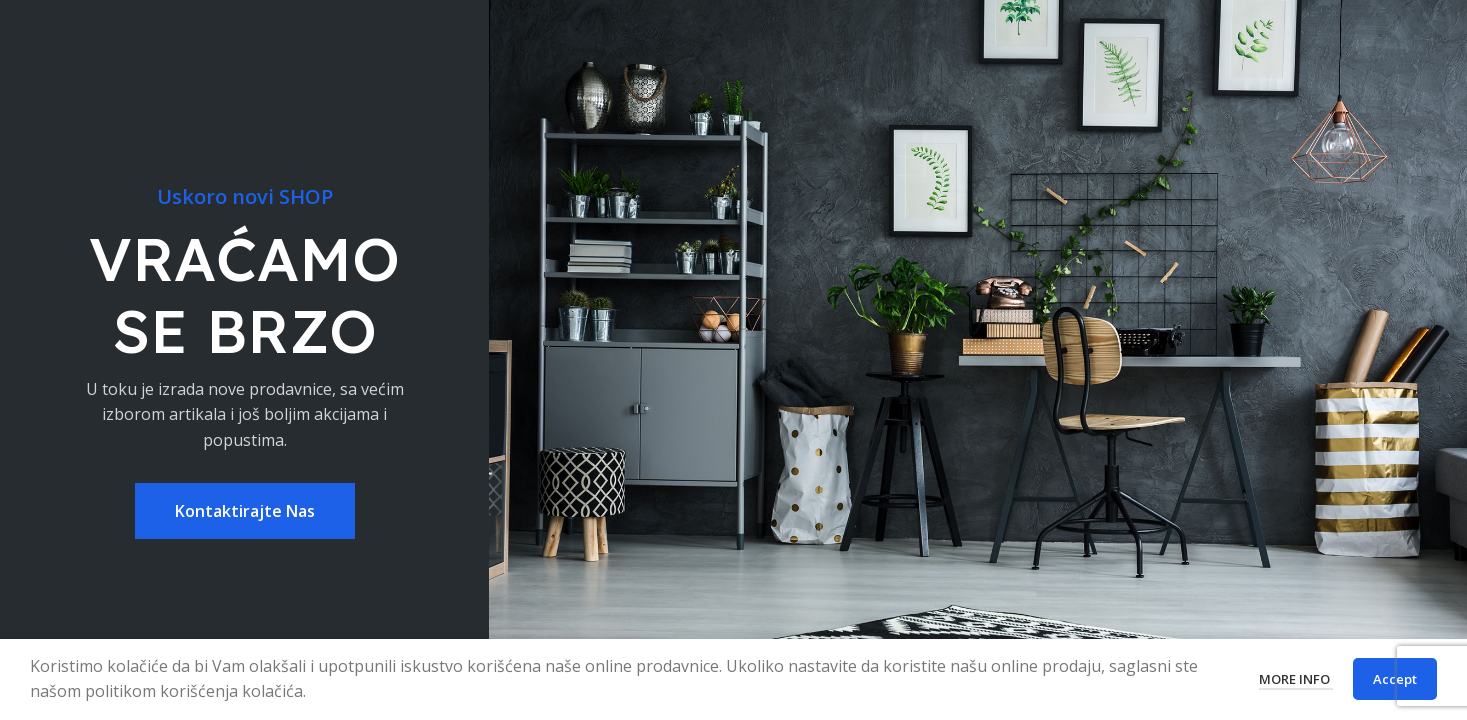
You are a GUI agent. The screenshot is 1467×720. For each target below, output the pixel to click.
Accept (1395, 679)
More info (1296, 679)
